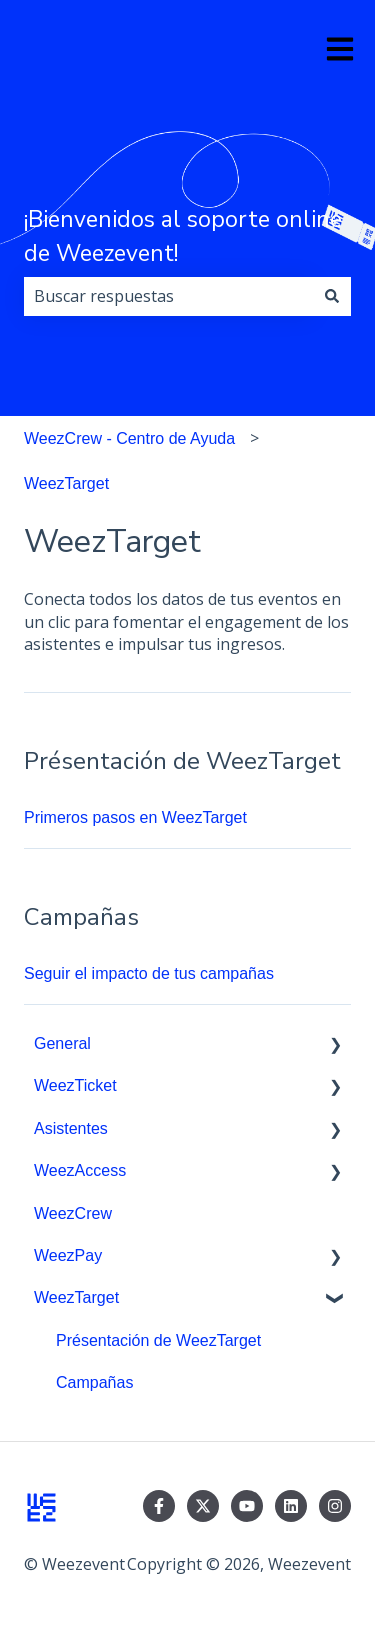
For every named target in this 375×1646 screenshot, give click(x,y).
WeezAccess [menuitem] (80, 1170)
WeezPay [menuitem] (68, 1255)
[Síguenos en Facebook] (159, 1506)
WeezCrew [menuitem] (73, 1213)
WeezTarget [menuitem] (76, 1297)
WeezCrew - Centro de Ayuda (129, 438)
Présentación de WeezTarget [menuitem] (158, 1340)
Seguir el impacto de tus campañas (149, 973)
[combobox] (168, 296)
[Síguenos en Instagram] (335, 1506)
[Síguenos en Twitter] (203, 1506)
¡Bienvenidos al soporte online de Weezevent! (183, 237)
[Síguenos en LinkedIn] (291, 1506)
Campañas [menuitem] (94, 1382)
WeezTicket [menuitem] (75, 1085)
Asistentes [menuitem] (71, 1128)
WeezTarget (66, 483)
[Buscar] (332, 296)
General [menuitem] (62, 1043)
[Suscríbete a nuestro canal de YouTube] (247, 1506)
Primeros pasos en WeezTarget (135, 817)
